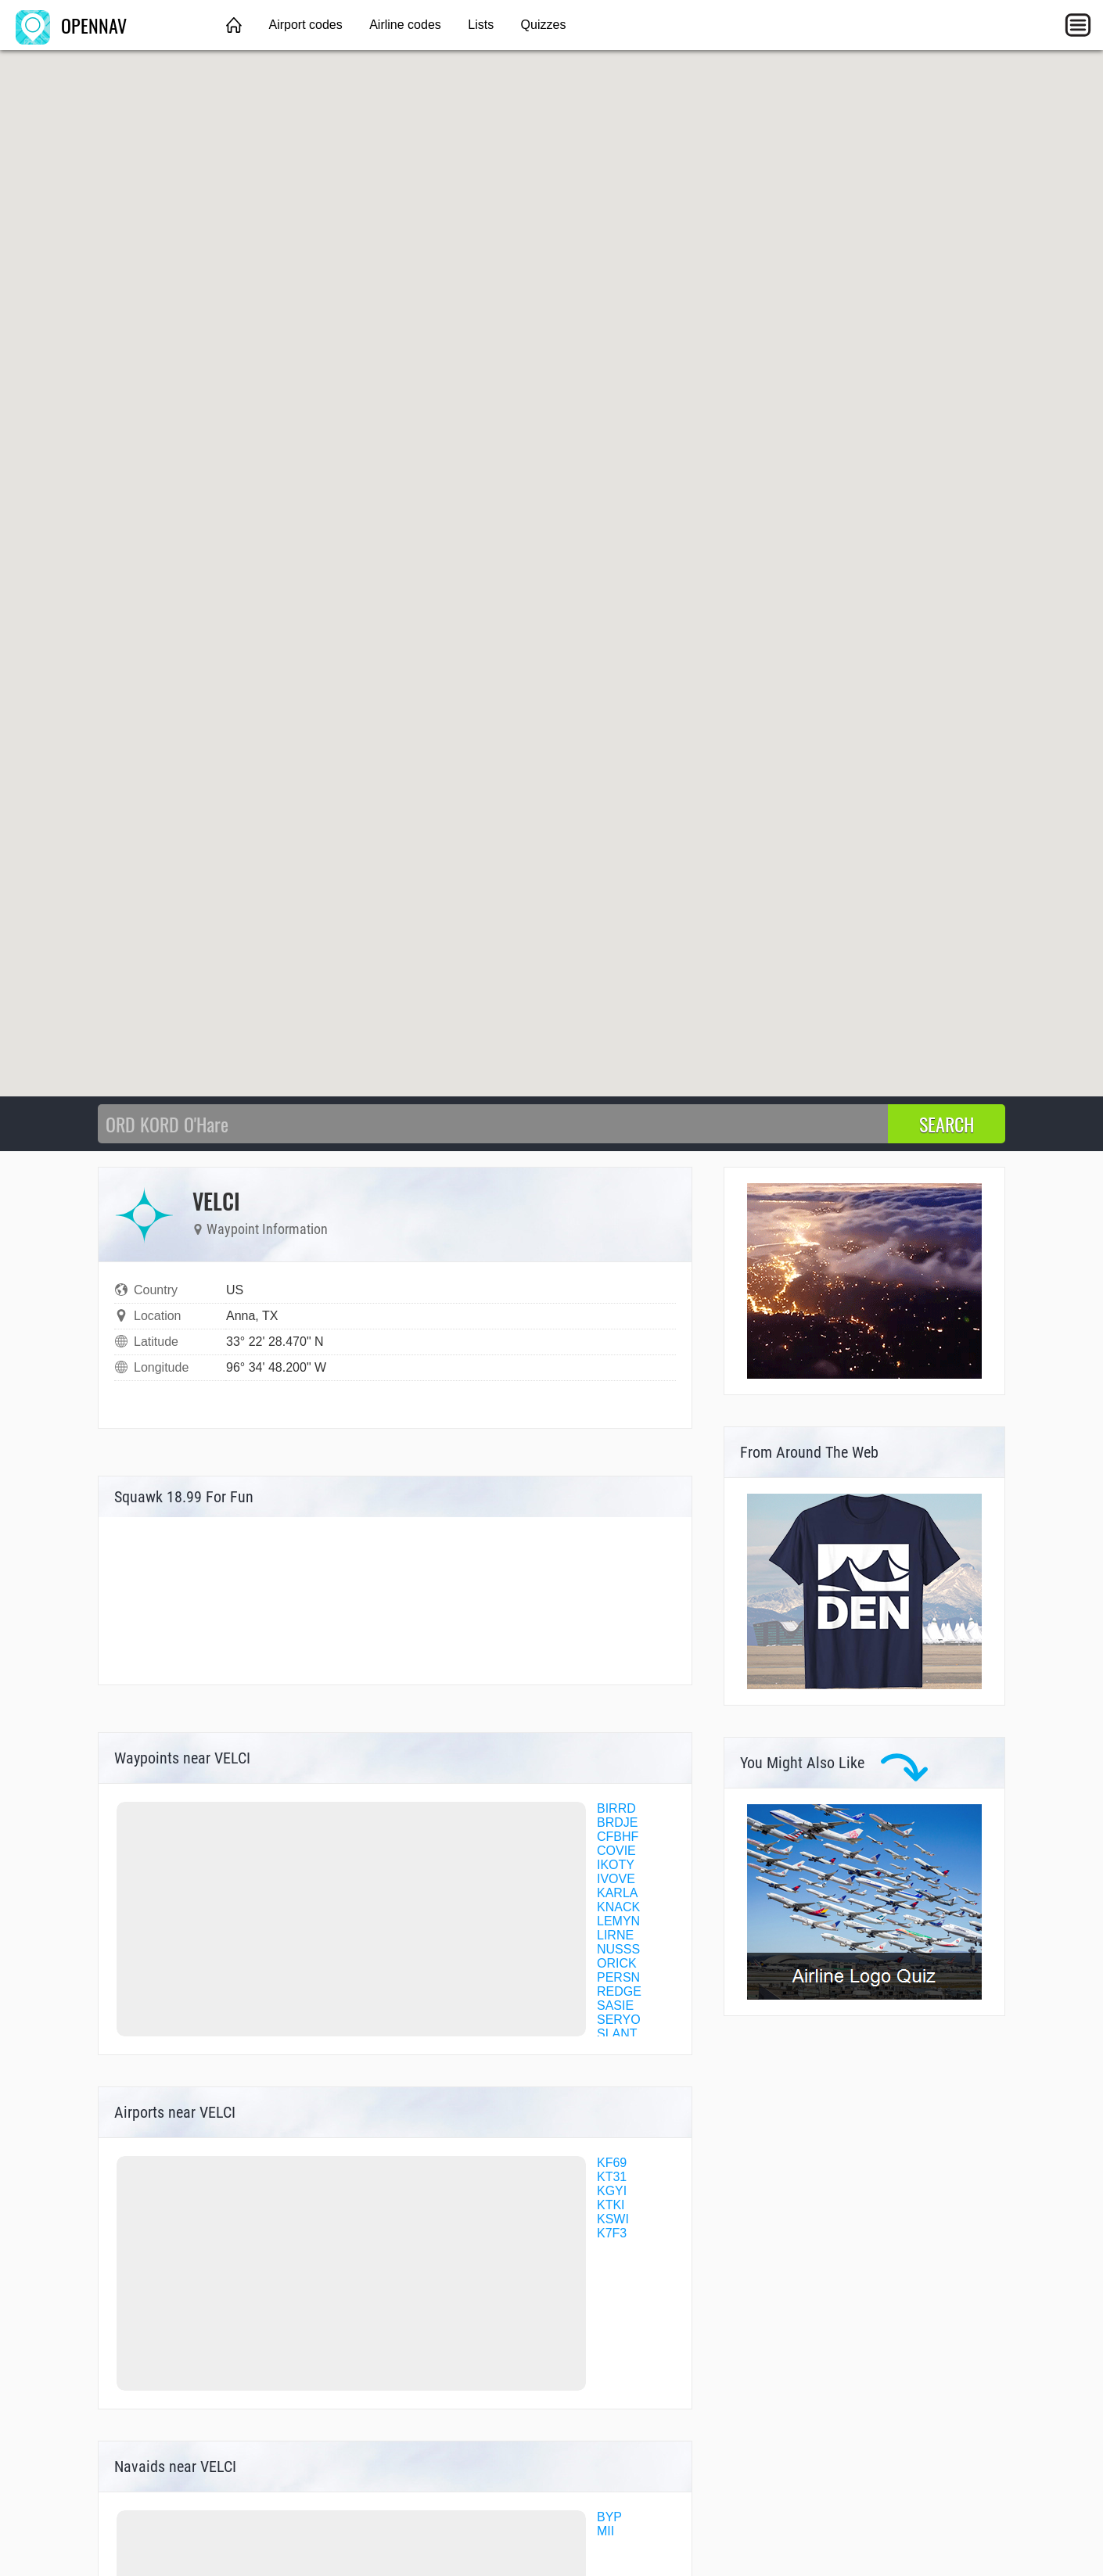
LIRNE (615, 1935)
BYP (609, 2517)
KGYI (612, 2190)
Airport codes (305, 24)
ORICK (617, 1963)
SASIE (615, 2005)
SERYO (619, 2019)
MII (605, 2531)
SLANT (617, 2033)
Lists (481, 24)
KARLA (617, 1893)
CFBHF (617, 1836)
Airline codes (405, 24)
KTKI (611, 2205)
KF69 (612, 2162)
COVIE (616, 1850)
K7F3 (612, 2233)
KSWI (613, 2219)
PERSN (618, 1977)
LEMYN (618, 1921)
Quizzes (543, 24)
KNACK (618, 1907)
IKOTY (615, 1864)
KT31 (612, 2176)
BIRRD (616, 1808)
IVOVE (616, 1878)
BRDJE (617, 1822)
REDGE (619, 1991)
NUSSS (618, 1949)
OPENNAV (71, 25)
